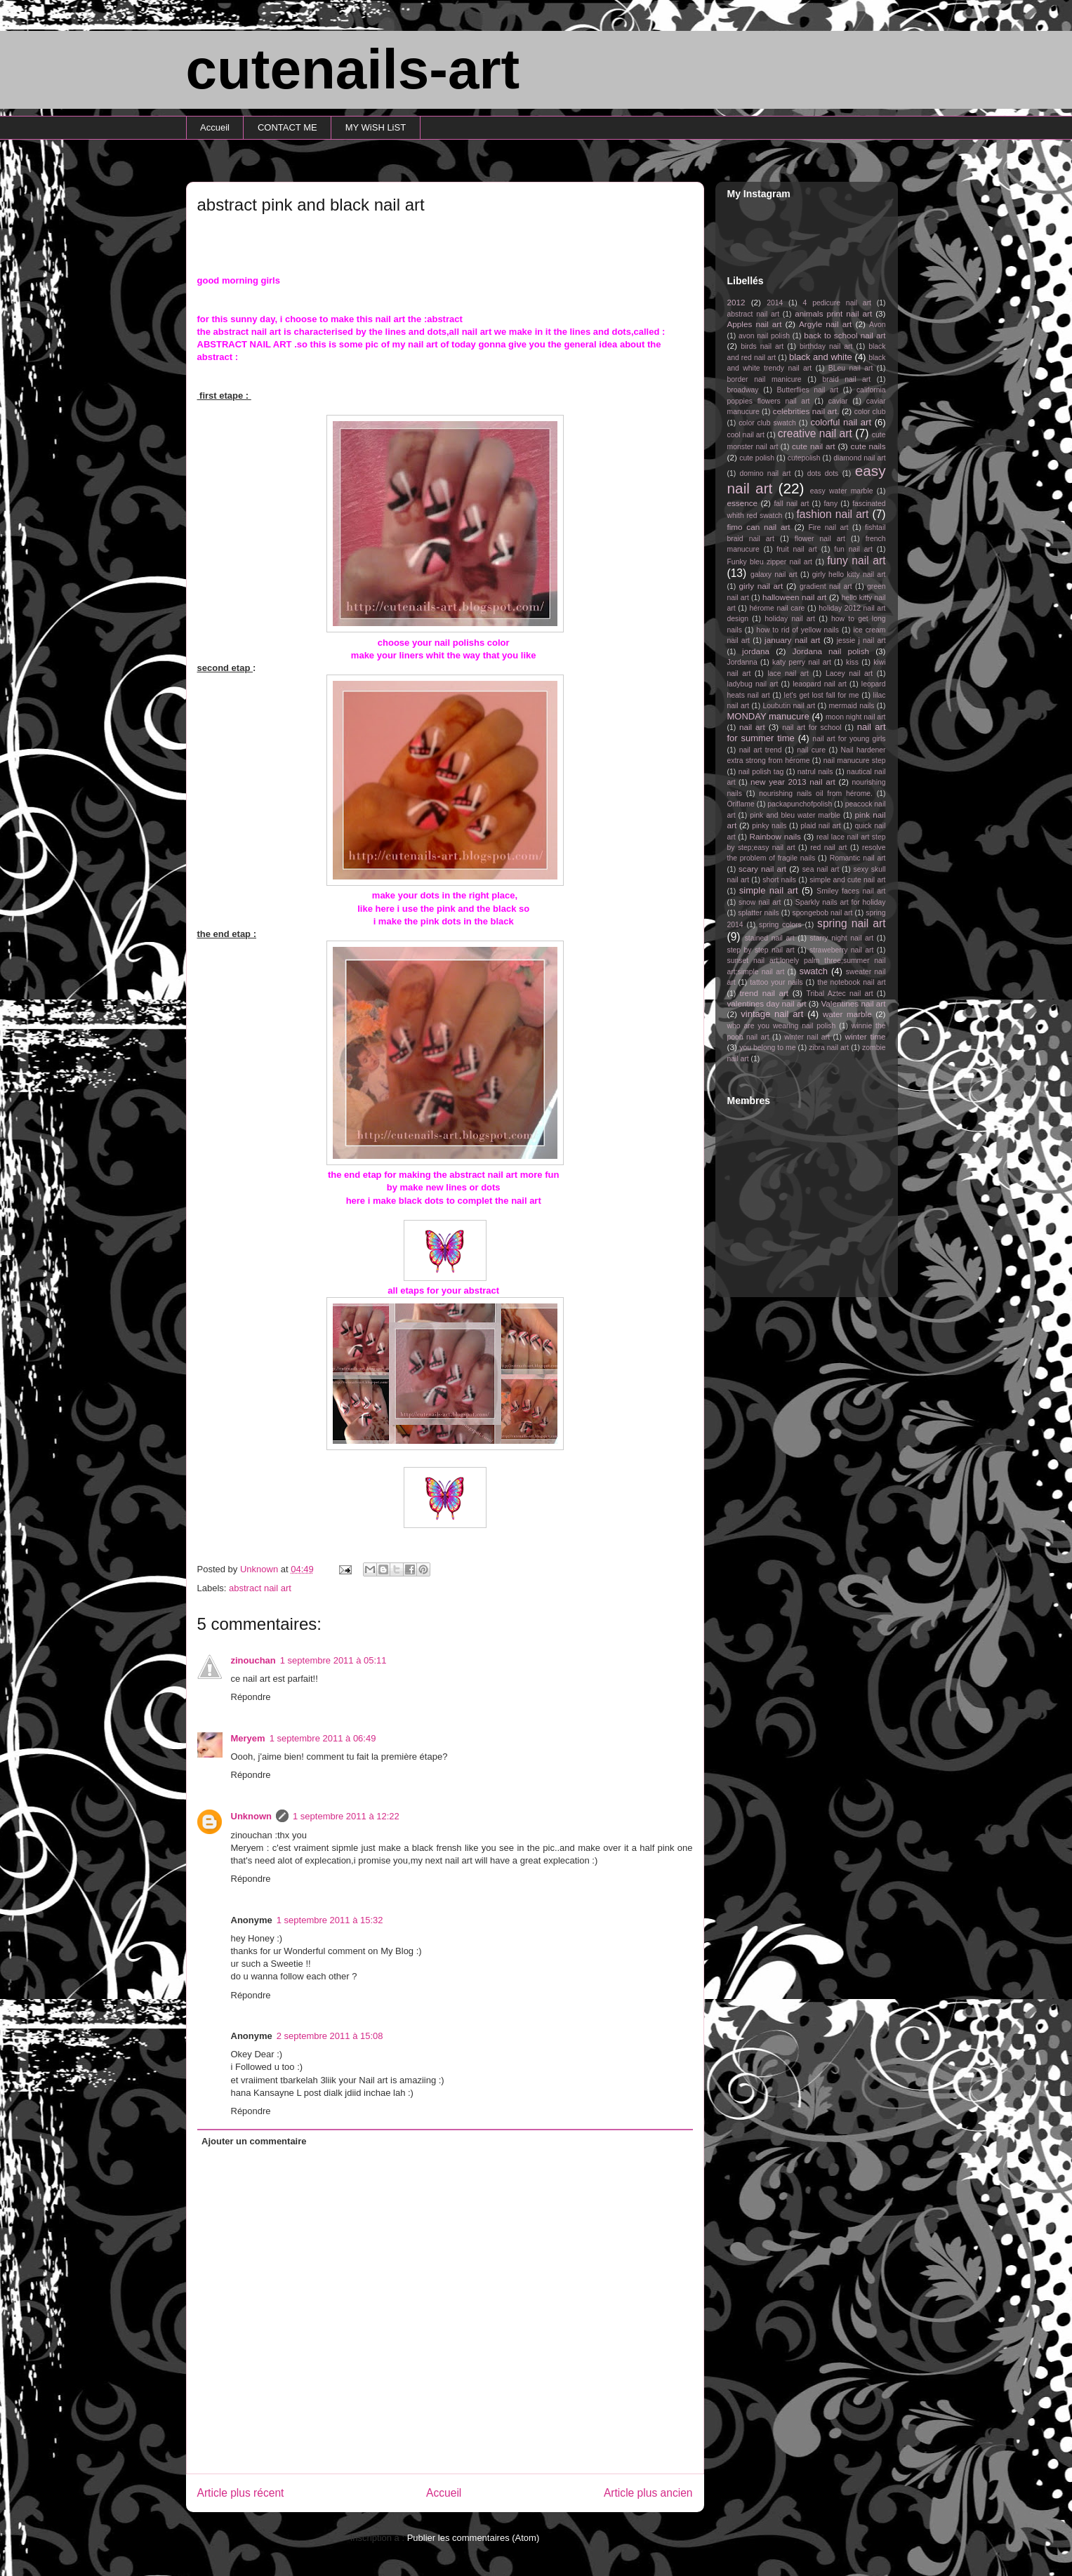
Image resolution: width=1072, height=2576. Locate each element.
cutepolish (804, 458)
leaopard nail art (820, 684)
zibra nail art (829, 1047)
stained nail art (770, 938)
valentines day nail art (767, 1003)
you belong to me (767, 1047)
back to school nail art (844, 335)
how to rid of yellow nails (797, 630)
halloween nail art (794, 597)
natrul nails (815, 772)
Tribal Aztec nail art (840, 993)
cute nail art (813, 446)
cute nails (868, 446)
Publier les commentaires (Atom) (473, 2537)
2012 (736, 302)
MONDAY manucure (768, 716)
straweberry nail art (841, 950)
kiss (852, 662)
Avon (877, 324)
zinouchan (253, 1660)
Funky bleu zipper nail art (770, 562)
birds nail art (762, 346)
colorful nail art (840, 422)
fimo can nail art (758, 526)
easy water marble (841, 491)
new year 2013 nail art (792, 781)
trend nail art (763, 992)
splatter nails (758, 913)
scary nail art (762, 868)
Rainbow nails (774, 836)
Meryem (248, 1738)
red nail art (828, 847)
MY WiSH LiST (375, 127)
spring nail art (851, 923)
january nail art (792, 639)
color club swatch (767, 423)
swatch (813, 971)
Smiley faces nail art (850, 891)
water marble (847, 1013)
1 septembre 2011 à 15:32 (330, 1920)
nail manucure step (854, 760)
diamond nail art (859, 458)
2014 (775, 303)
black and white (820, 357)
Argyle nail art (825, 323)
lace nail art (788, 673)
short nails (779, 880)
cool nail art (746, 435)
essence (742, 502)
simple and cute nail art (847, 880)
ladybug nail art (753, 684)
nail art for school (812, 727)
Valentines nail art (853, 1003)
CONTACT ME (287, 127)
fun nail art (853, 549)
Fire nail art (828, 527)
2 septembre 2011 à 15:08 (330, 2036)
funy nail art (856, 560)
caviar (838, 401)
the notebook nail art (851, 982)
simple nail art (768, 890)
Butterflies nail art (807, 390)
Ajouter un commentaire (254, 2141)
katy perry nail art (801, 662)
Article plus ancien (648, 2493)
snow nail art (760, 902)
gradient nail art (826, 586)
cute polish (756, 458)
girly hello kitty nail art (849, 574)
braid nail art (847, 379)
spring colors (780, 925)
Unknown (251, 1816)
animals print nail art (833, 313)
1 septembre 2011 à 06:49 (323, 1738)
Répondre (251, 1697)
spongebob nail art (823, 913)
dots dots (823, 473)
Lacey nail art (849, 673)
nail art (752, 726)
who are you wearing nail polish (781, 1026)
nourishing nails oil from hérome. (816, 793)
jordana (755, 651)
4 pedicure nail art (837, 303)
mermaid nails (851, 706)
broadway (743, 390)
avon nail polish (764, 336)
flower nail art (820, 539)
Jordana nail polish (831, 651)
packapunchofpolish (799, 804)
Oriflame (741, 804)
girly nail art (761, 585)
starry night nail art (842, 938)
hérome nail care (777, 608)
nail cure (811, 750)
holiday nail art (790, 619)
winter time (865, 1036)
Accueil (215, 127)
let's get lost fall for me (821, 695)
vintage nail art (772, 1014)
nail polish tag (761, 772)
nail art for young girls (848, 739)
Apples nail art (754, 323)
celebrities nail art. (806, 411)
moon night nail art (856, 717)
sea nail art (821, 869)
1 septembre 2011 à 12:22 (346, 1816)
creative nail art (815, 433)
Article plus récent (240, 2493)
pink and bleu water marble (795, 815)
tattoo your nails (776, 982)
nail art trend (760, 750)
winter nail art (807, 1037)
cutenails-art (353, 69)
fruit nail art (796, 549)
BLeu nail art (850, 368)
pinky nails (769, 826)
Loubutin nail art (788, 706)
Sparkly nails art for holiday (840, 902)
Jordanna (742, 662)
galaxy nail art (774, 574)
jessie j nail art (861, 640)
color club (870, 412)
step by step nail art (761, 950)
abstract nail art (260, 1588)
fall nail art (791, 503)
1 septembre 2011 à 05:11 (333, 1660)
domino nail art (765, 473)
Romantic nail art (858, 858)
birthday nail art (826, 346)
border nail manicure (764, 379)
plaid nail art (820, 826)
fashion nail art (832, 514)
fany (830, 503)
